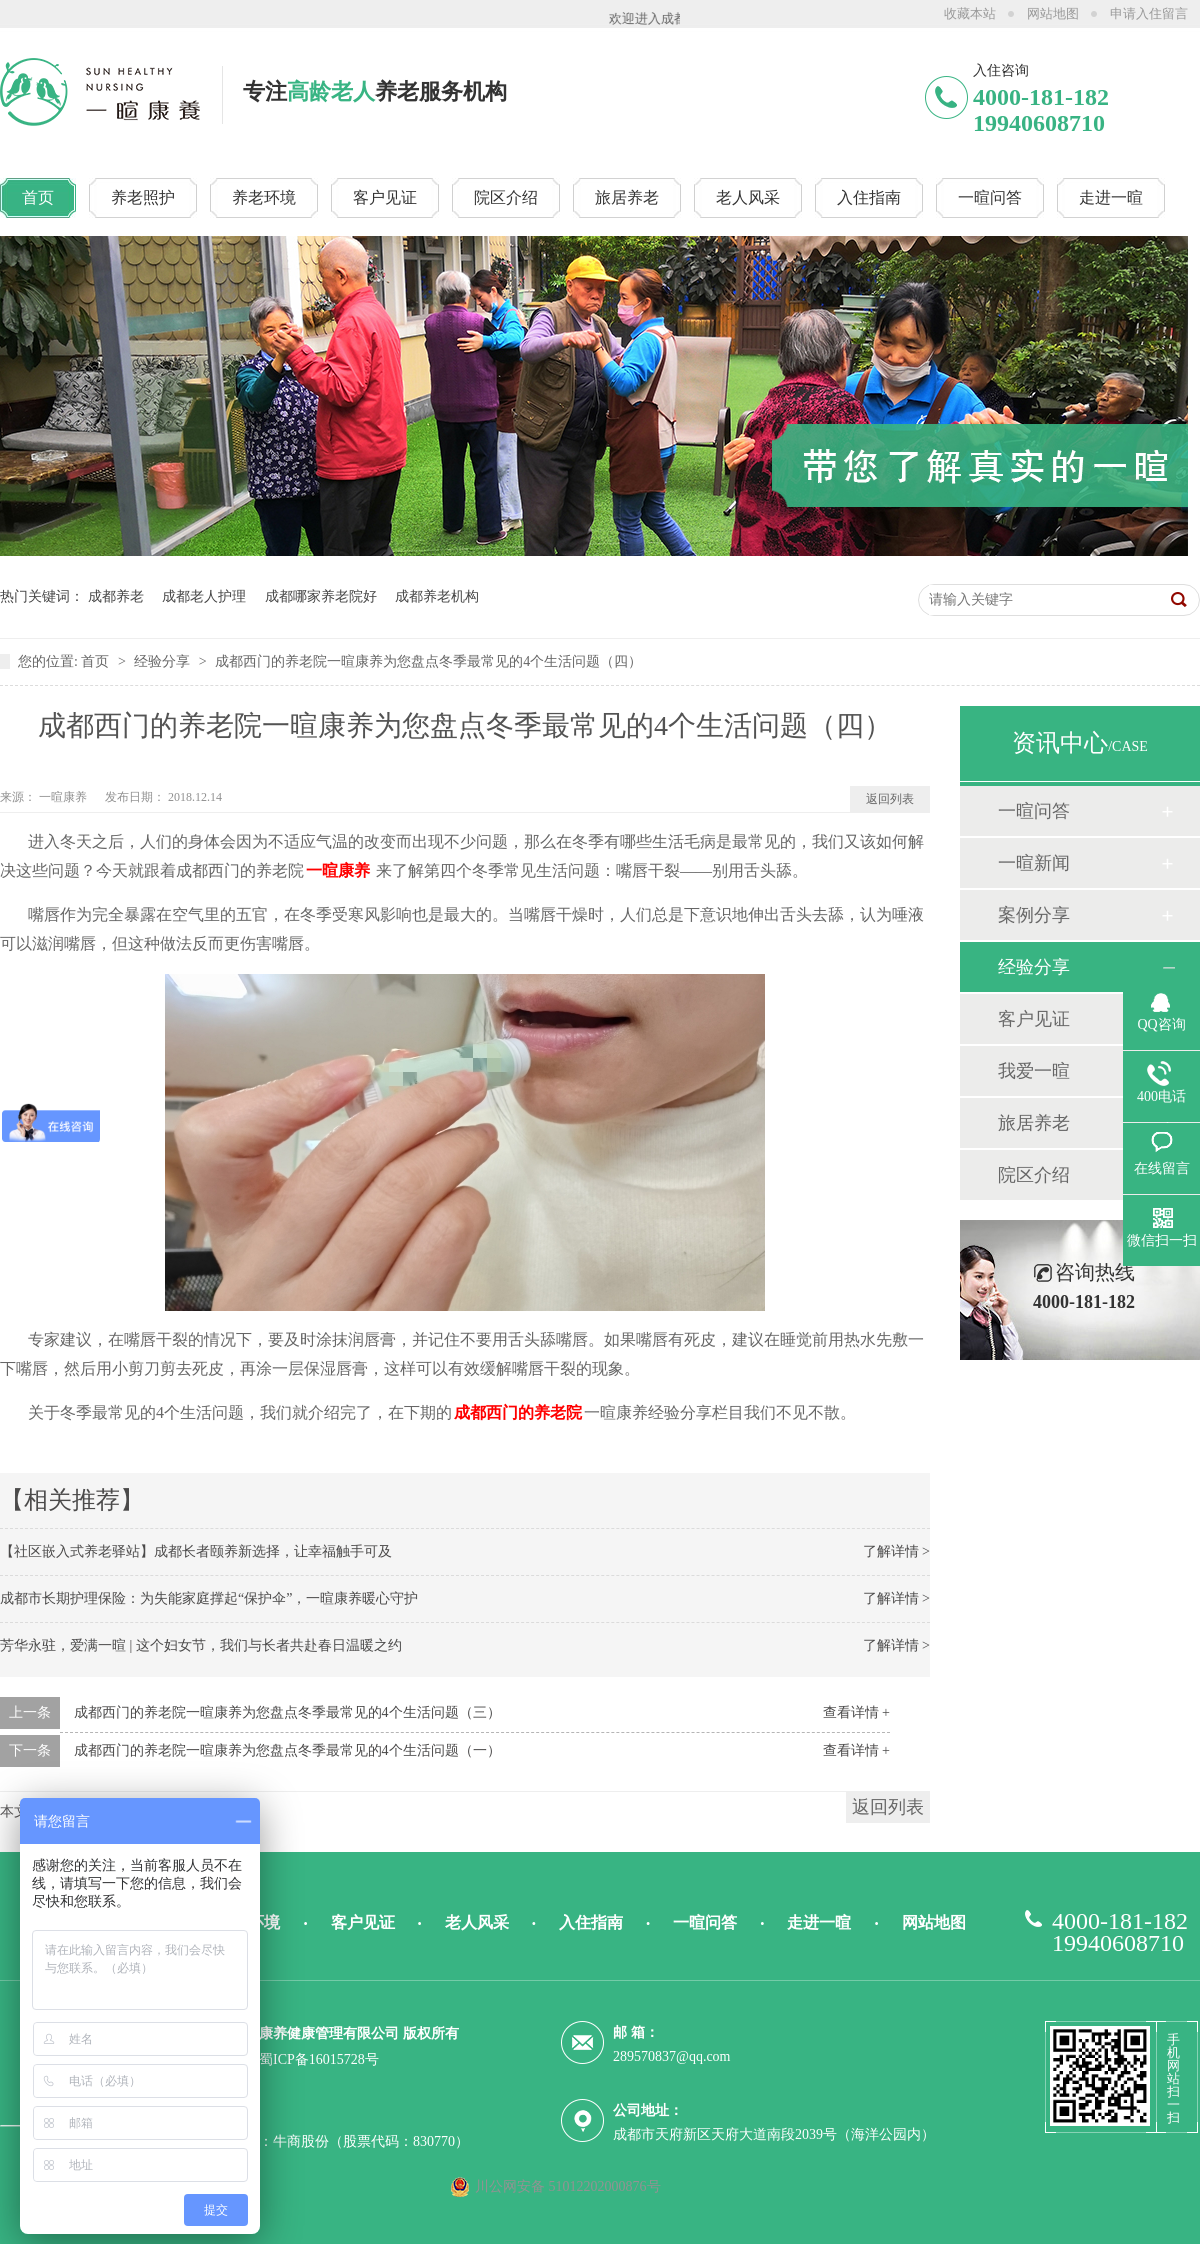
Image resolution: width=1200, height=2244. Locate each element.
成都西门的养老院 (518, 1412)
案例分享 (1034, 915)
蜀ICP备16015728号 (319, 2059)
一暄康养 (64, 797)
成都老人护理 (204, 596)
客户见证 (1034, 1019)
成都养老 (116, 596)
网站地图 (1053, 13)
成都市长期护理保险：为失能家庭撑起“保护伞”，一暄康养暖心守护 (209, 1598)
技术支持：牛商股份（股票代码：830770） (336, 2141)
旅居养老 (1034, 1123)
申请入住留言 (1149, 13)
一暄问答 (1034, 811)
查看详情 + (856, 1712)
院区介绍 (1034, 1175)
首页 (97, 661)
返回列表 (890, 799)
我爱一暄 (1034, 1071)
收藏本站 (970, 13)
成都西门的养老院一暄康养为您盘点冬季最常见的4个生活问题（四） (428, 661)
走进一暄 (819, 1922)
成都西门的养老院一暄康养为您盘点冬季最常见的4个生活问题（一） (287, 1750)
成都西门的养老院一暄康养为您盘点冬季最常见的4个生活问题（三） (287, 1712)
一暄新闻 (1034, 863)
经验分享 (164, 661)
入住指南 (591, 1922)
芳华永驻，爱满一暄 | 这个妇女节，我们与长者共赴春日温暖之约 (201, 1645)
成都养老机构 (437, 596)
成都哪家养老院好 (321, 596)
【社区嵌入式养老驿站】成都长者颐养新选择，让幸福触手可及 (196, 1551)
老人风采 (477, 1922)
